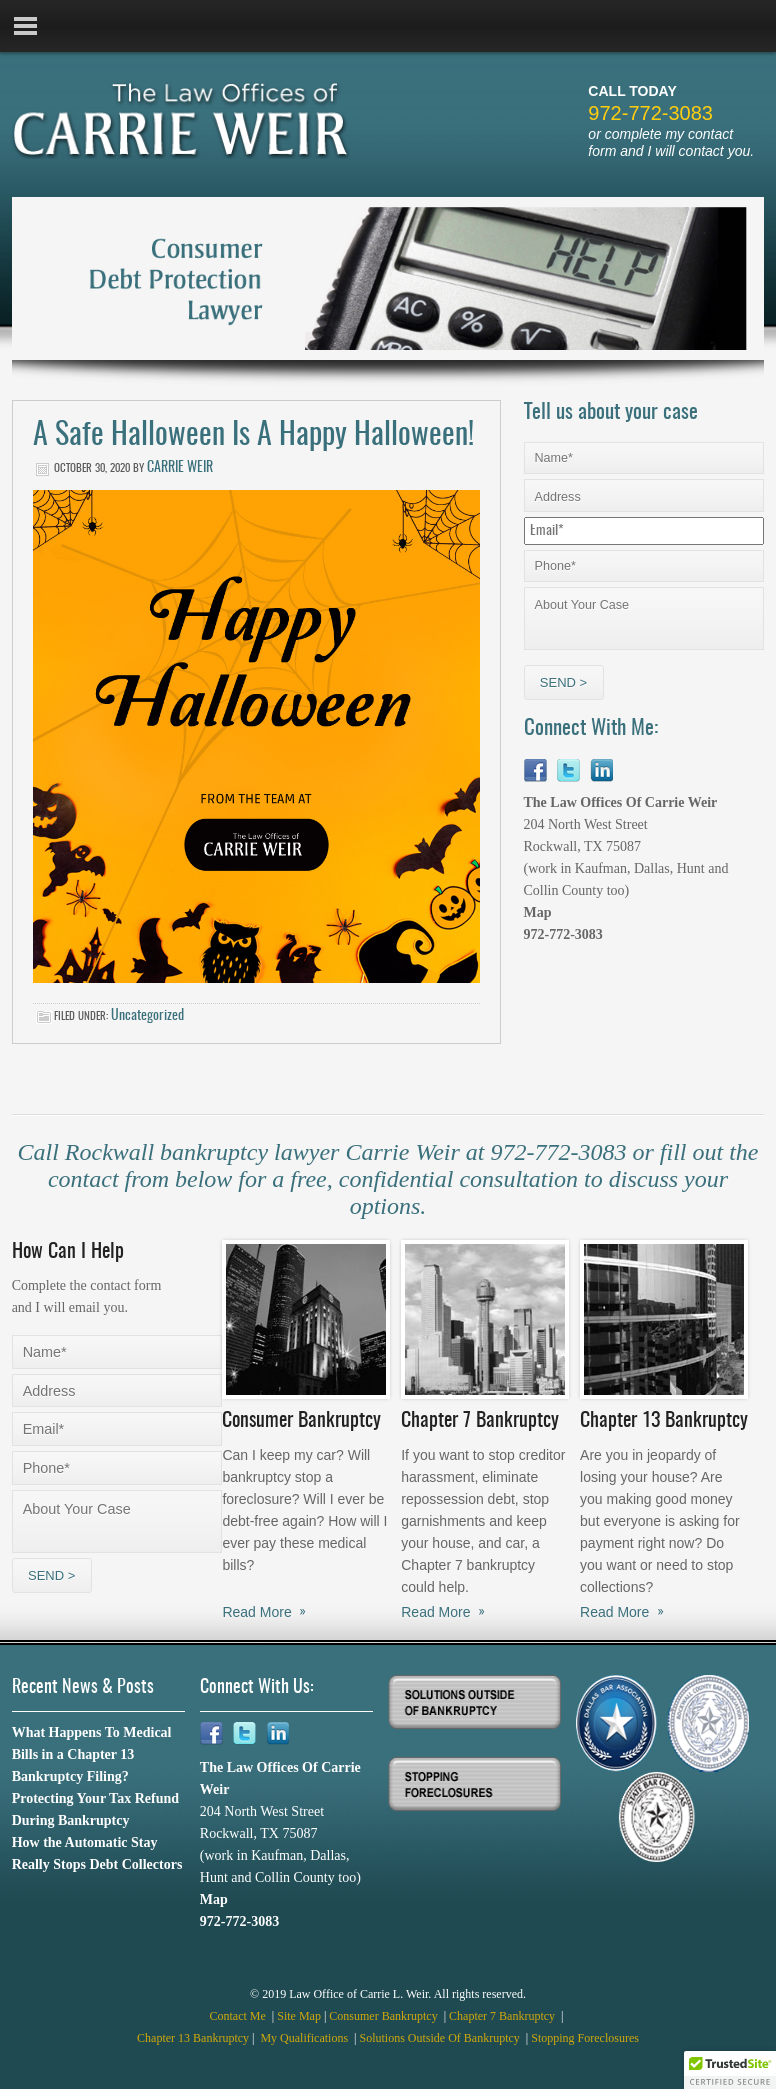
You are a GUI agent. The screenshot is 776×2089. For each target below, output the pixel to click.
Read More (256, 1612)
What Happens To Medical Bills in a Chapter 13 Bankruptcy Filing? (92, 1754)
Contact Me (239, 2016)
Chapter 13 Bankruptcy (193, 2038)
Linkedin (601, 770)
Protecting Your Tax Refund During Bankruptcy (95, 1809)
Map (538, 912)
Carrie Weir (180, 468)
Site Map (299, 2016)
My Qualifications (305, 2038)
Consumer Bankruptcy (384, 2016)
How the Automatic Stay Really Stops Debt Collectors (97, 1853)
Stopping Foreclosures (585, 2038)
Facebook (535, 770)
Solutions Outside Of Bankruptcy (441, 2038)
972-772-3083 (650, 113)
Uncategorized (147, 1016)
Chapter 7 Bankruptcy (503, 2016)
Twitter (568, 770)
